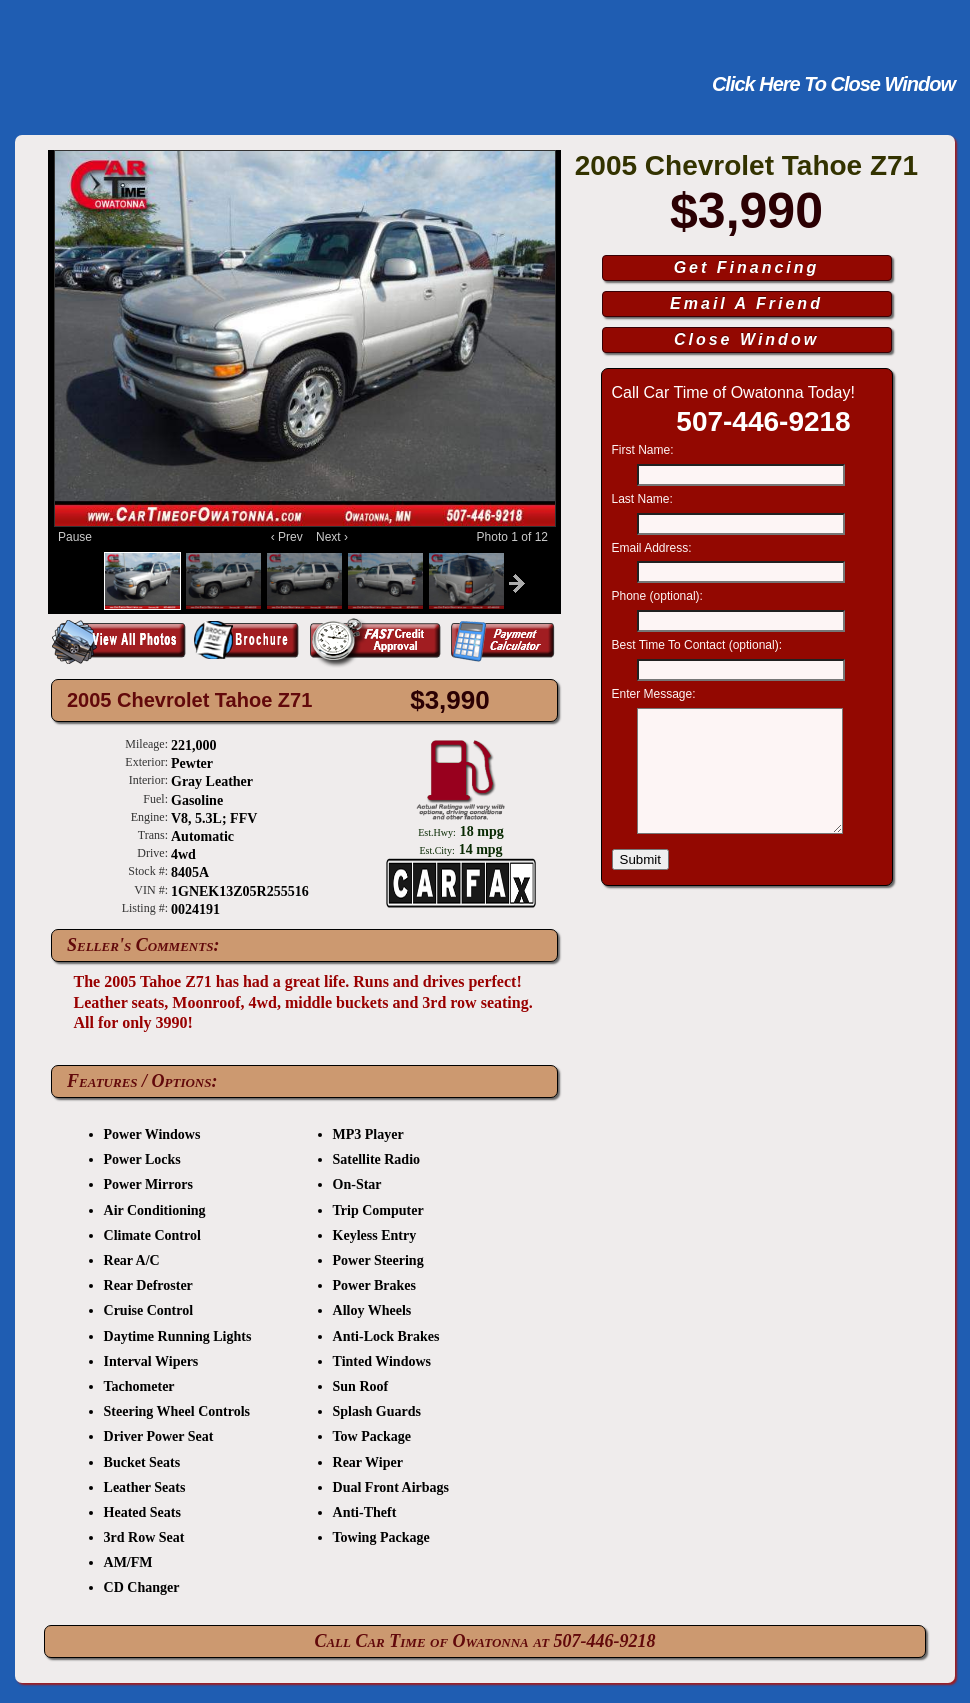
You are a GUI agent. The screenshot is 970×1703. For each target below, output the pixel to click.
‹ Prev (290, 537)
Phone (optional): (659, 596)
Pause (75, 537)
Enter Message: (655, 694)
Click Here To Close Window (833, 84)
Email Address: (653, 548)
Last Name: (644, 499)
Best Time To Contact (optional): (699, 645)
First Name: (644, 450)
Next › (328, 537)
